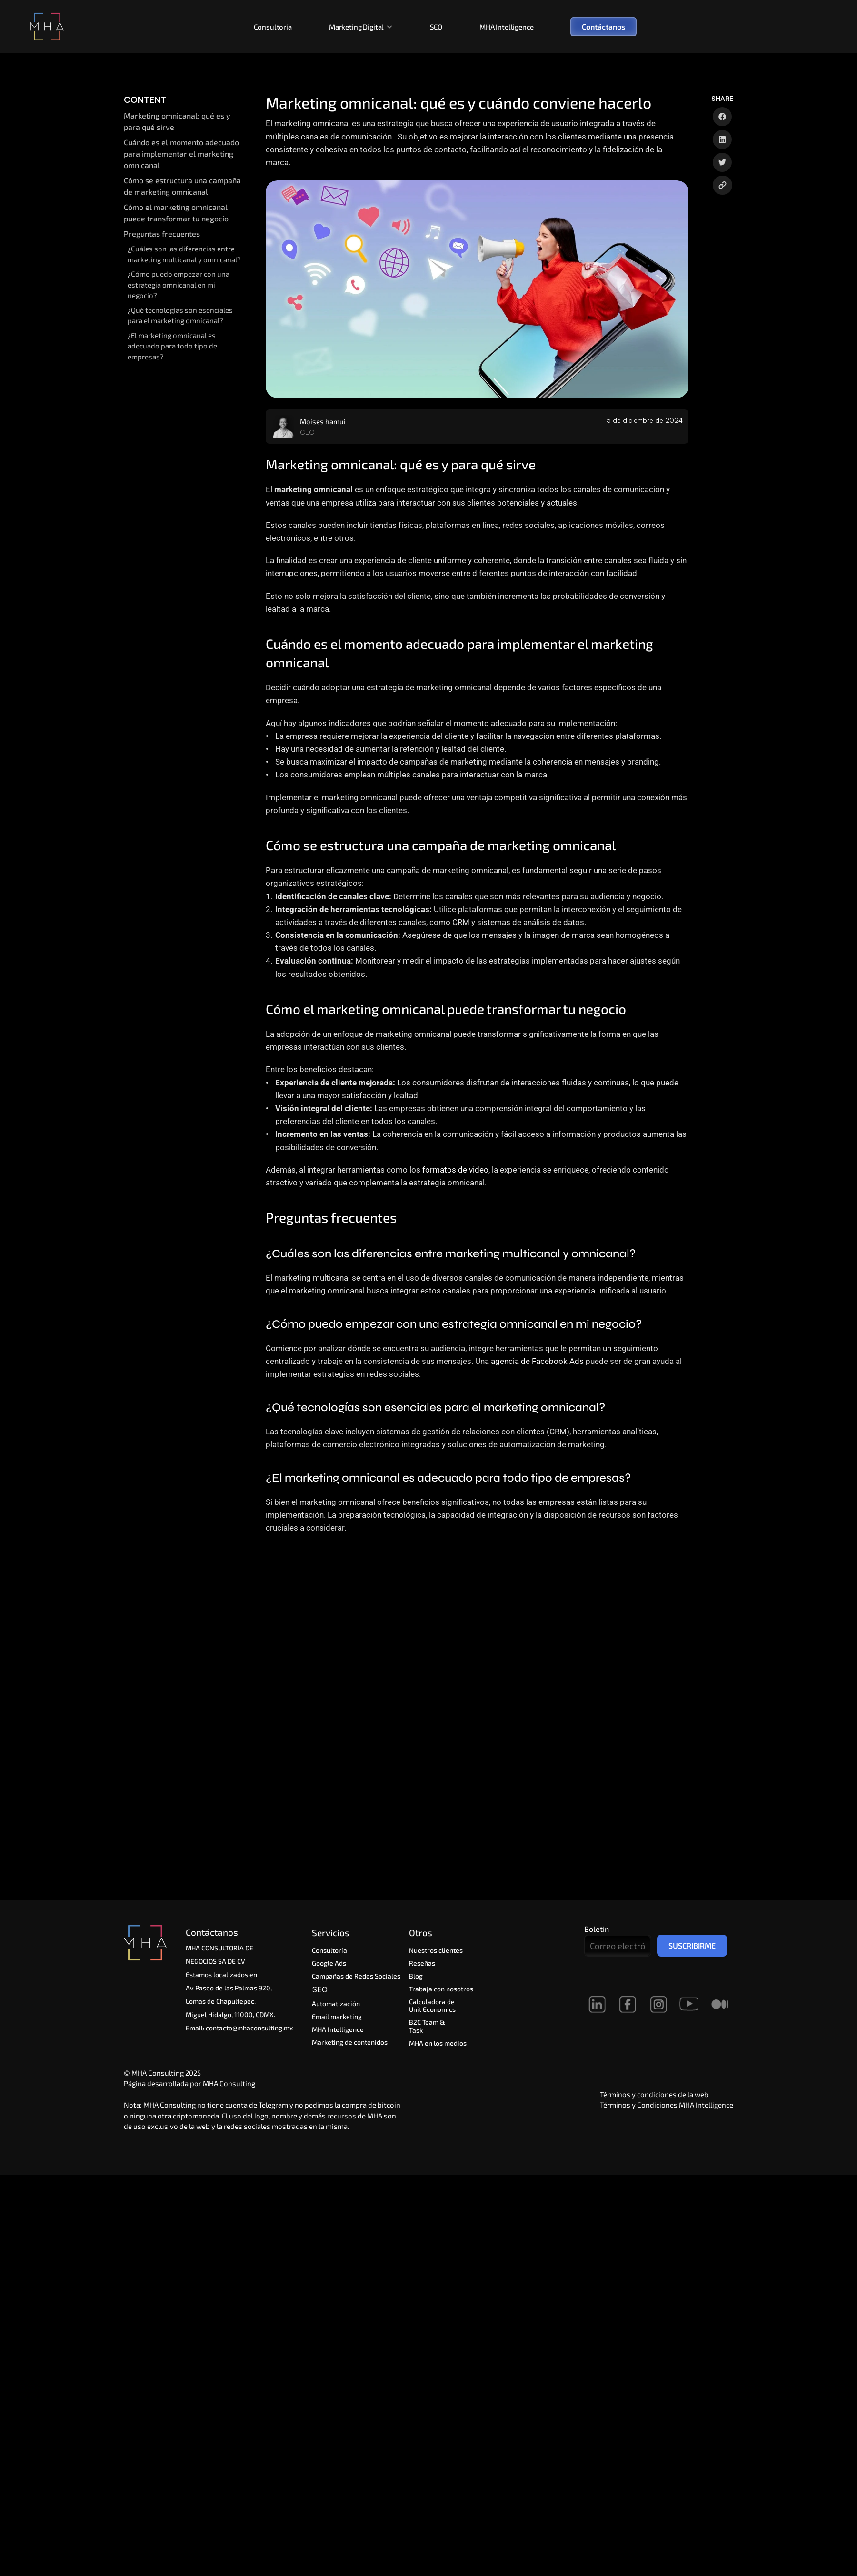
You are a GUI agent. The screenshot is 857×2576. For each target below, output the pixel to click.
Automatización (337, 2003)
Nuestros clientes (436, 1950)
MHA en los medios (438, 2043)
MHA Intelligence (506, 26)
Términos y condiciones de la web (654, 2094)
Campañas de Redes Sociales (356, 1976)
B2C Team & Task (428, 2026)
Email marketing (337, 2016)
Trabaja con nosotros (441, 1989)
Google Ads (329, 1963)
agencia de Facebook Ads (537, 1361)
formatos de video (455, 1169)
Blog (416, 1976)
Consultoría (273, 26)
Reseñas (422, 1963)
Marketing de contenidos (350, 2042)
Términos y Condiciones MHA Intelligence (666, 2104)
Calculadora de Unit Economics (432, 2006)
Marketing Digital (356, 26)
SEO (436, 26)
